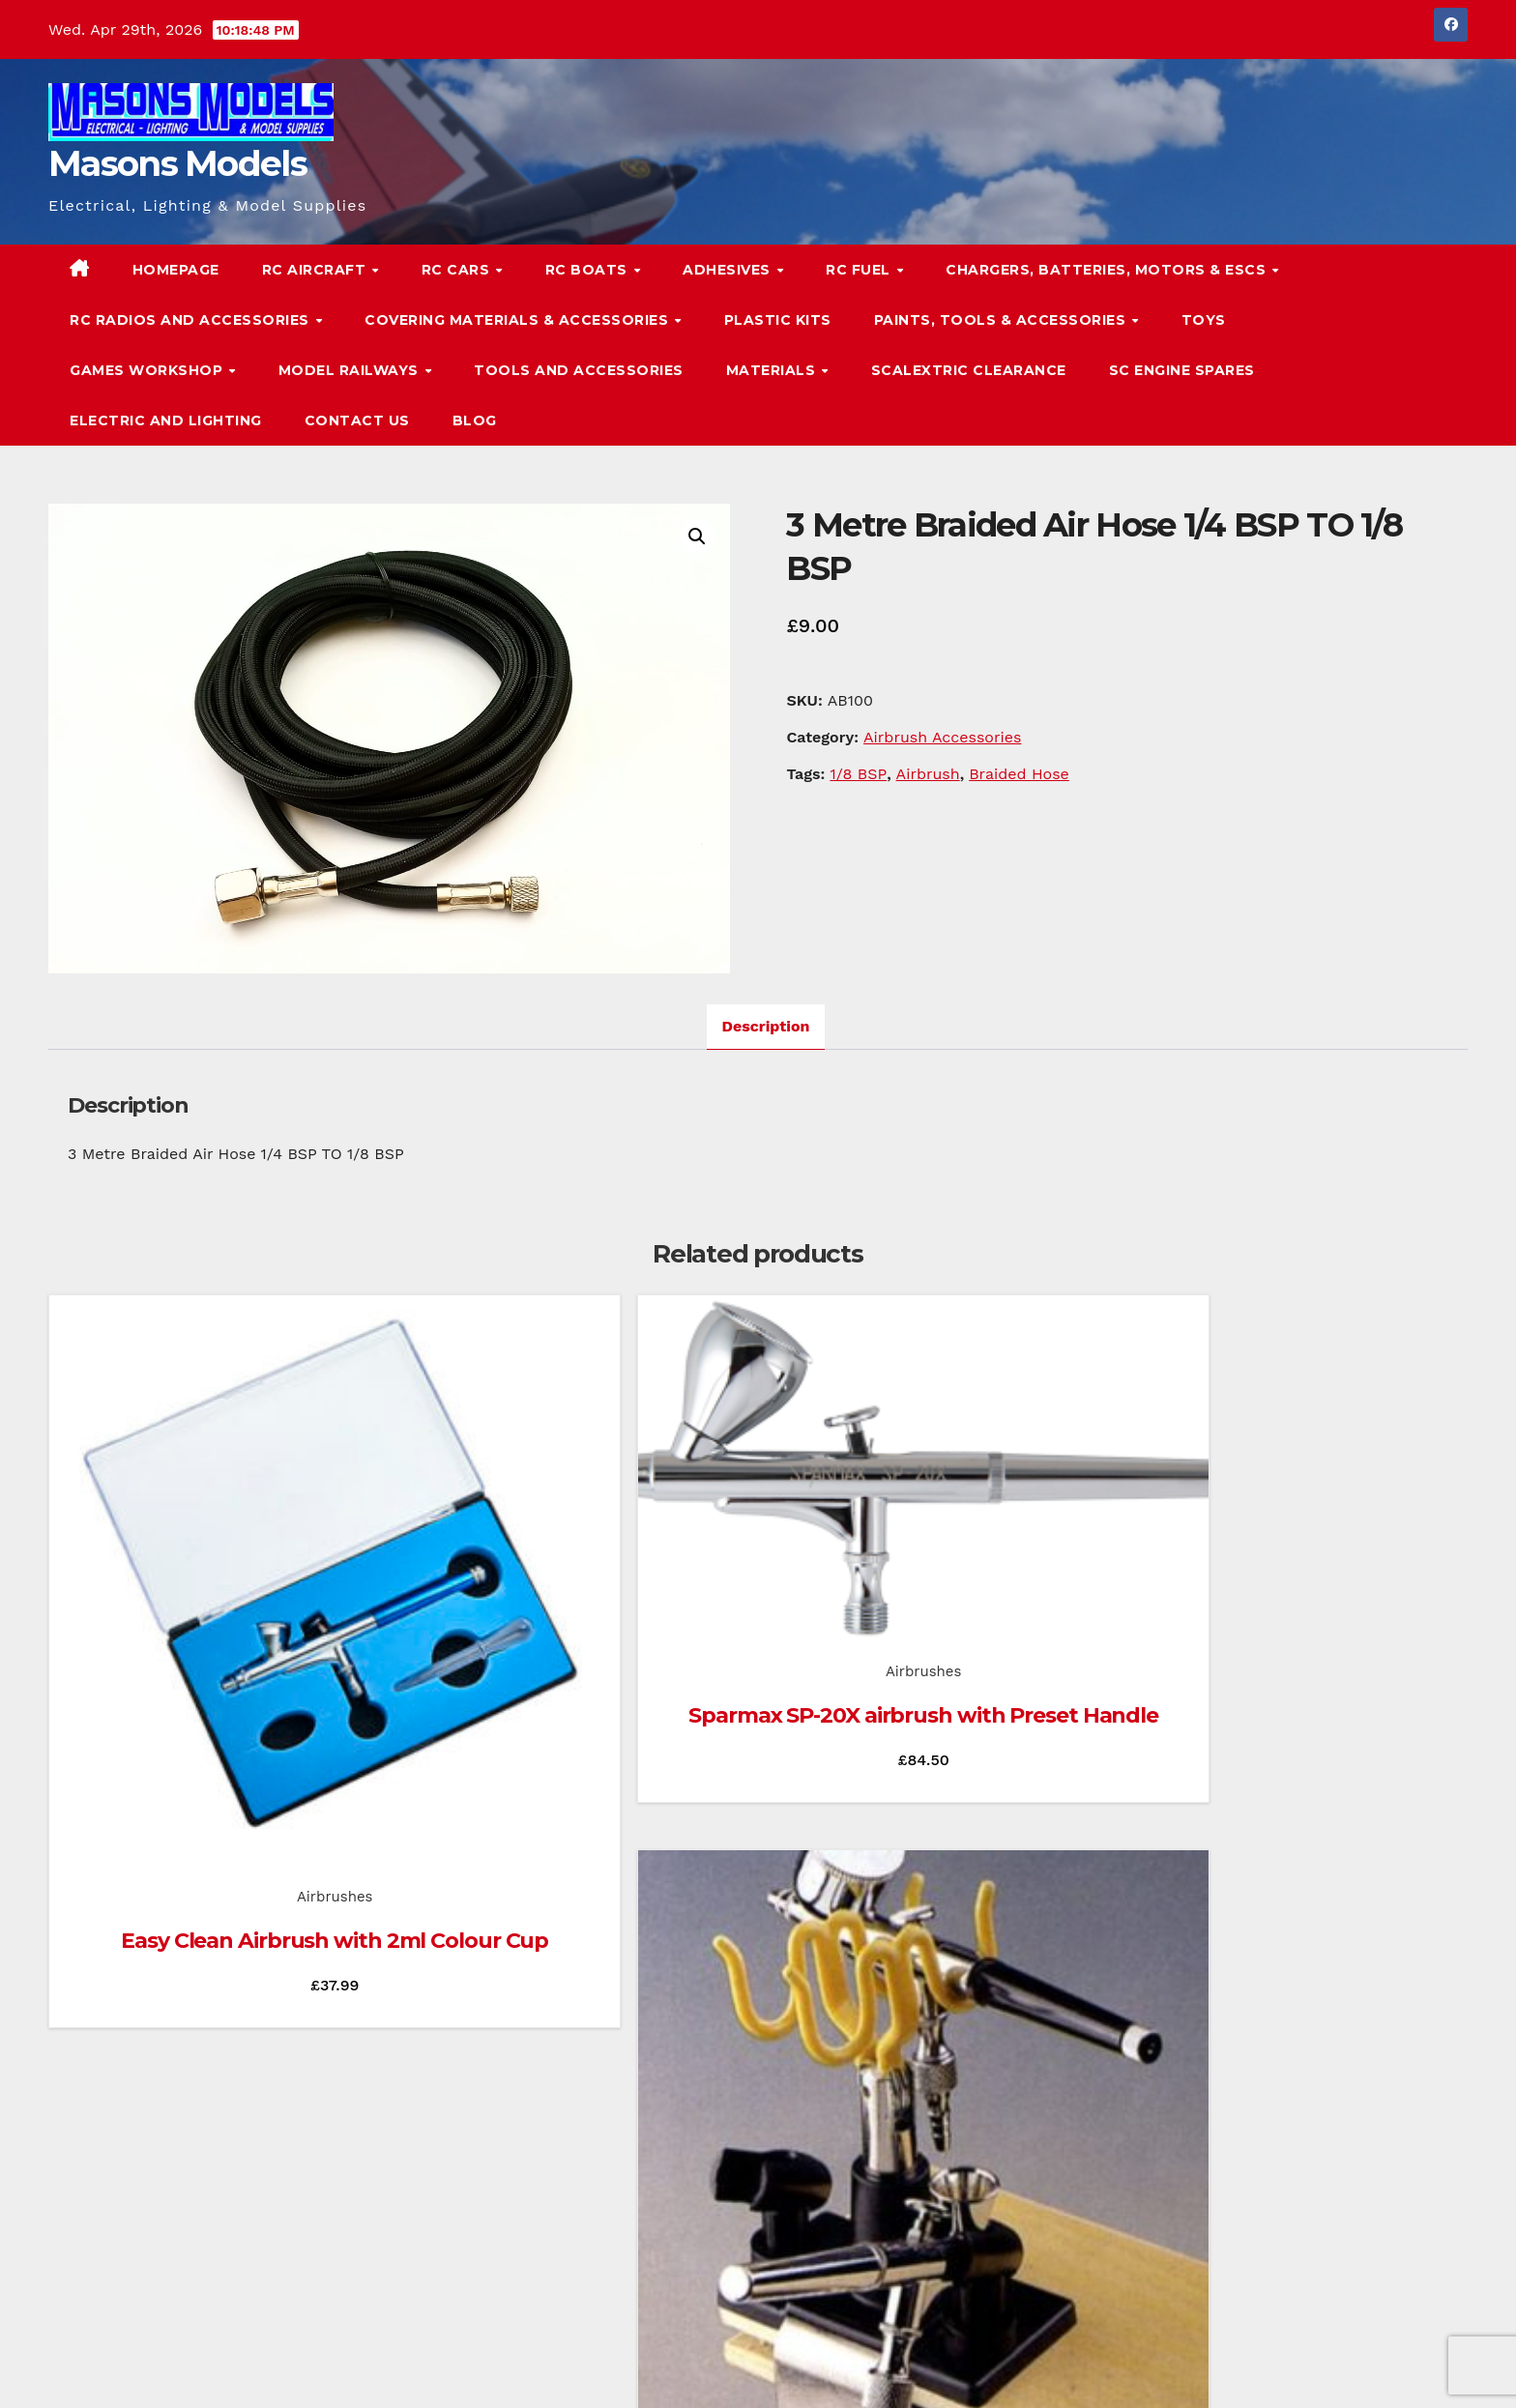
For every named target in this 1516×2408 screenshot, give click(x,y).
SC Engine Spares (1182, 370)
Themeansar (420, 2367)
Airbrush (928, 774)
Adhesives (728, 269)
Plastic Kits (777, 320)
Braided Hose (1019, 774)
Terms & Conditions (1408, 2367)
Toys (1203, 320)
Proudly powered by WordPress (145, 2367)
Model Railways (350, 370)
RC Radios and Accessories (191, 320)
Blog (474, 420)
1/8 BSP (858, 774)
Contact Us (357, 420)
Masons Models (177, 163)
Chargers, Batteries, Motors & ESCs (1108, 269)
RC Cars (458, 269)
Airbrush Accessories (942, 737)
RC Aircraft (316, 269)
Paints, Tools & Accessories (1002, 320)
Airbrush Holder (939, 1681)
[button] (1413, 344)
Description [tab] (766, 1026)
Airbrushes (205, 1636)
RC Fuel (860, 269)
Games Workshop (148, 370)
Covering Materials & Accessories (518, 320)
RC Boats (588, 269)
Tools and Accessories (579, 370)
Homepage (175, 269)
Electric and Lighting (166, 420)
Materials (773, 370)
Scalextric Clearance (968, 370)
